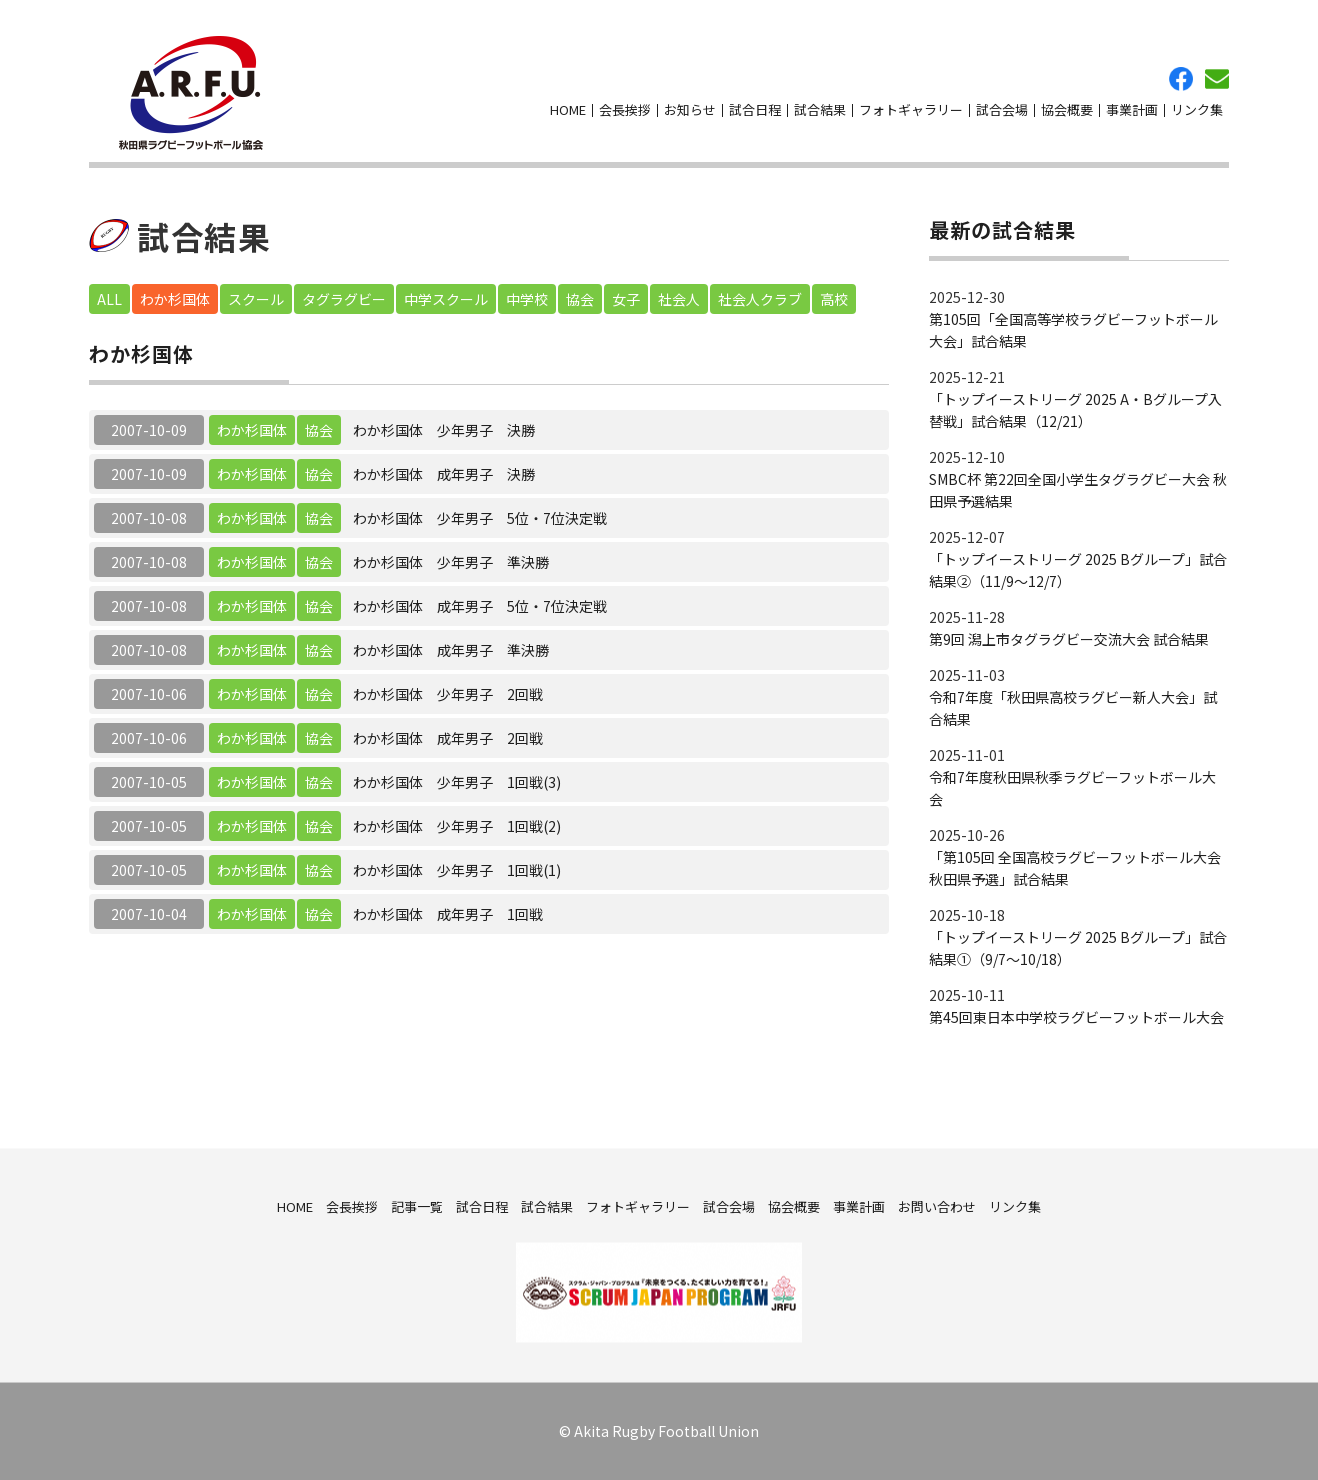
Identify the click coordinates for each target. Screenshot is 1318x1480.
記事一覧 (417, 1205)
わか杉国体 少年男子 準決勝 (451, 562)
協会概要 (1067, 109)
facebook (1181, 79)
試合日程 (755, 109)
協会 (580, 299)
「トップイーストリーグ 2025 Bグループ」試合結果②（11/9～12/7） (1078, 570)
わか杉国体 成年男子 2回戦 (448, 738)
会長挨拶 (625, 109)
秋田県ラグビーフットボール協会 (191, 93)
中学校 (527, 299)
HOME (568, 109)
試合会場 (1002, 109)
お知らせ (690, 109)
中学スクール (446, 299)
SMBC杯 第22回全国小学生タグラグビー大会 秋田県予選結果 (1078, 490)
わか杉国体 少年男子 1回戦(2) (457, 826)
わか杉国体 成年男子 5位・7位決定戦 (480, 606)
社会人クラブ (760, 299)
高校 (834, 299)
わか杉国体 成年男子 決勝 (444, 474)
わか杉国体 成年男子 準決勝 (451, 650)
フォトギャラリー (911, 109)
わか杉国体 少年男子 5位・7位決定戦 (480, 518)
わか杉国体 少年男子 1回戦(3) (457, 782)
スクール (256, 299)
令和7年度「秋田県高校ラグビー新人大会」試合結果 (1073, 708)
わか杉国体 (175, 299)
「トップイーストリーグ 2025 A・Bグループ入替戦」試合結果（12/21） (1075, 410)
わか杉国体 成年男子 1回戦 (448, 914)
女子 (626, 299)
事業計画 (1132, 109)
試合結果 (820, 109)
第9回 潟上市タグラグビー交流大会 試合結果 (1069, 639)
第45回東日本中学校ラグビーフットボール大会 (1076, 1017)
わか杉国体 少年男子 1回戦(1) (457, 870)
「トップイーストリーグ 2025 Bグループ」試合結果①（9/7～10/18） (1078, 948)
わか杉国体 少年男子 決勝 (444, 430)
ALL (109, 299)
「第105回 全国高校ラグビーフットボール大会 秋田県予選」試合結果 (1075, 868)
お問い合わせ (1217, 79)
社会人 (679, 299)
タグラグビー (344, 299)
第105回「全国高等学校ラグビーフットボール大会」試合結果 (1073, 330)
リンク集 (1197, 109)
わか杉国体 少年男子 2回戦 (448, 694)
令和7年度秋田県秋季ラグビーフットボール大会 (1072, 788)
